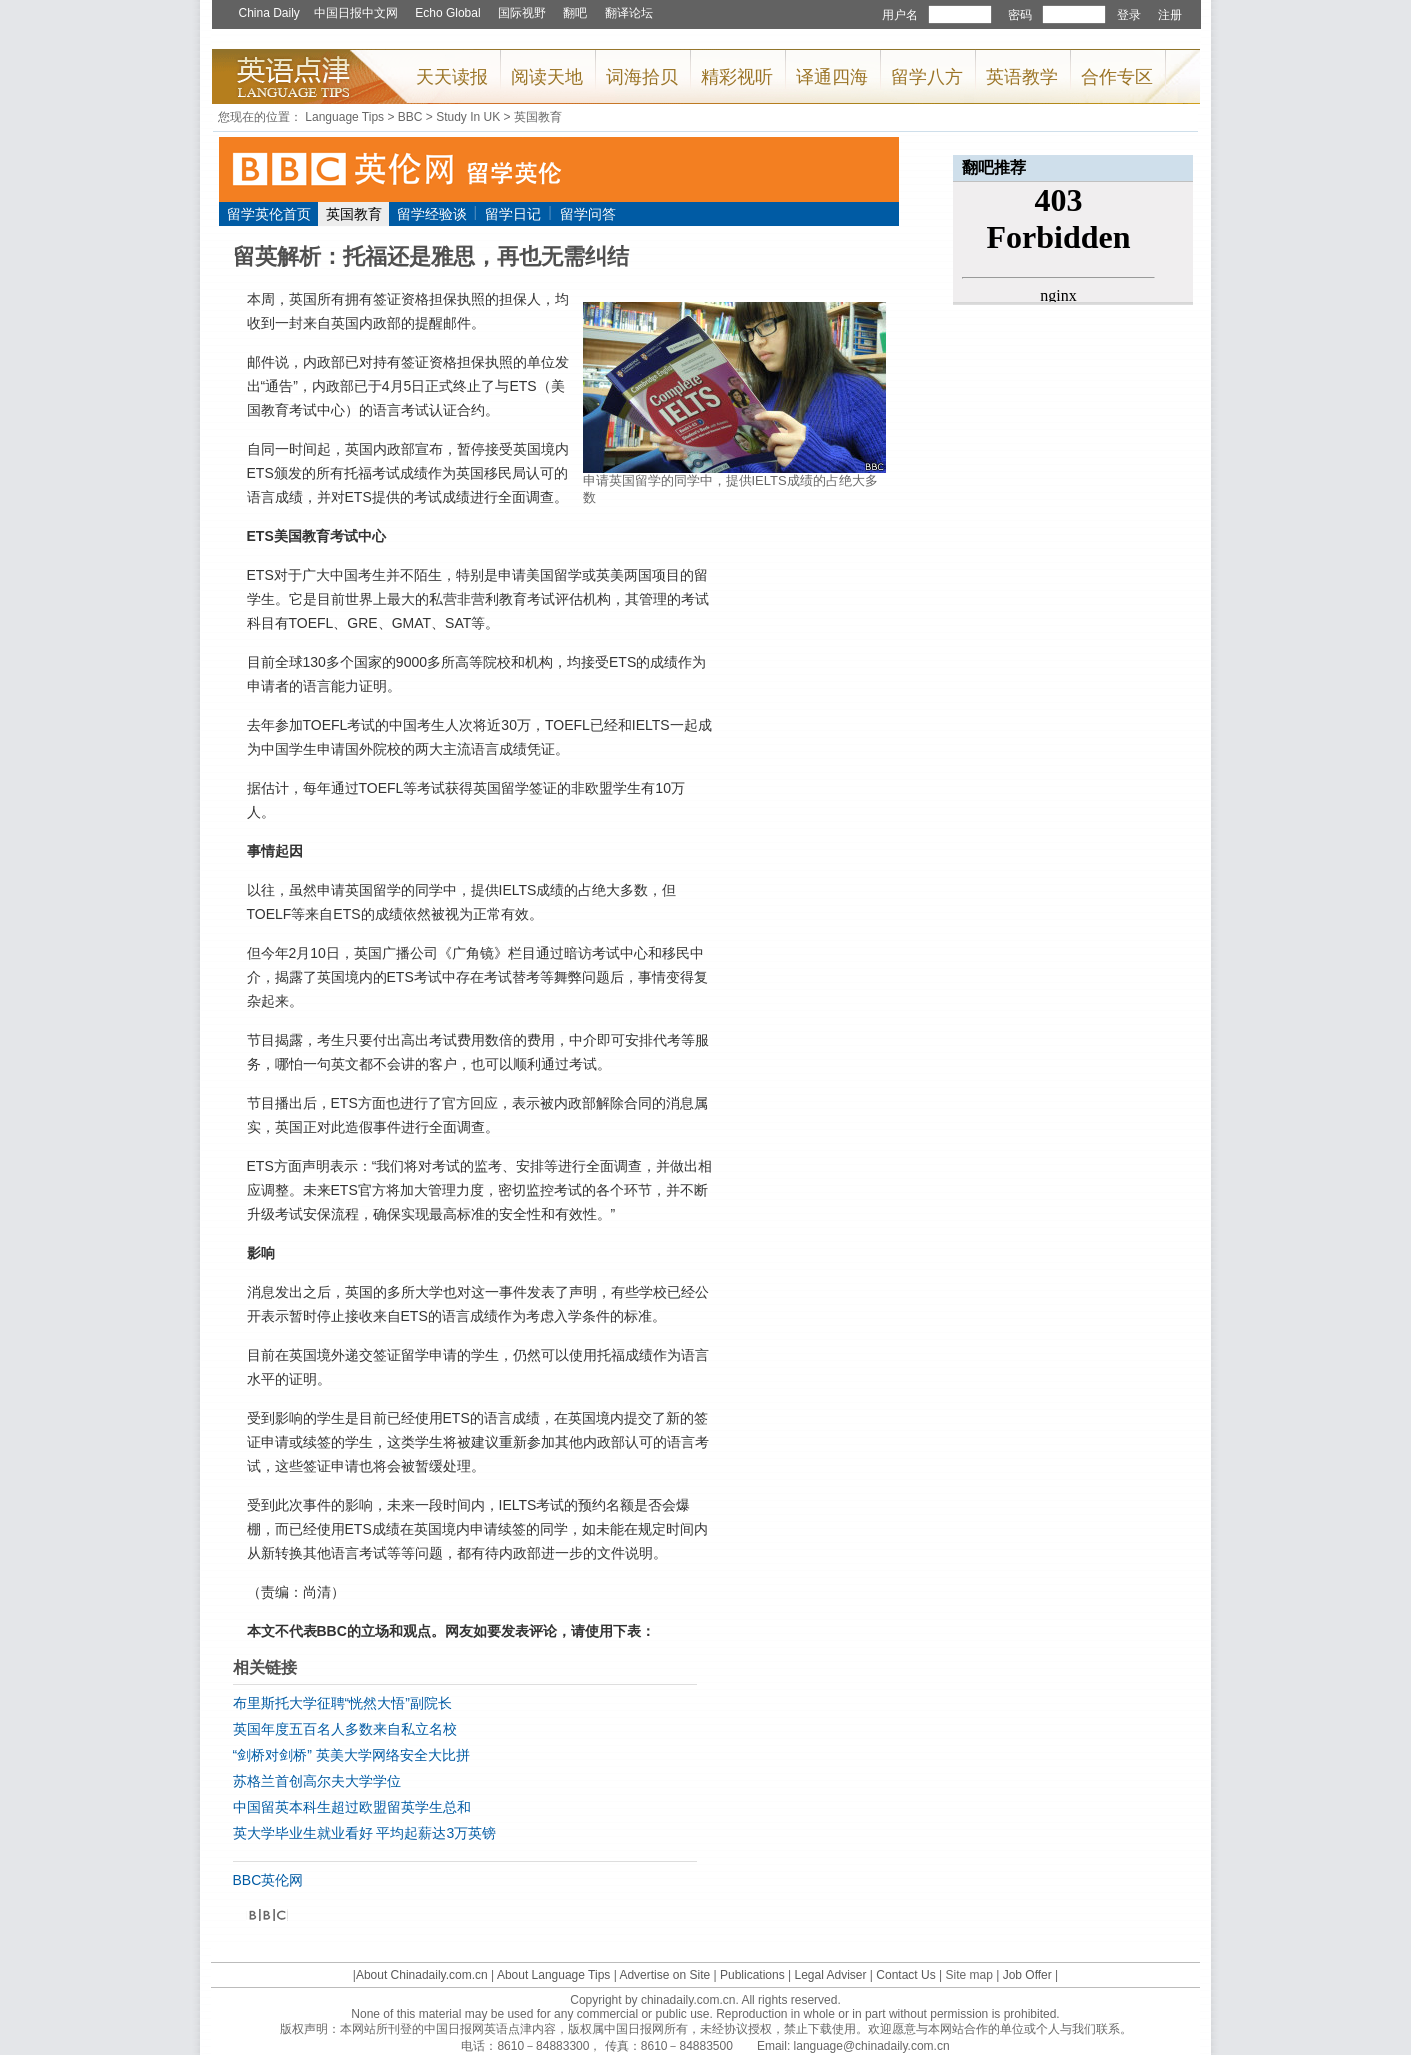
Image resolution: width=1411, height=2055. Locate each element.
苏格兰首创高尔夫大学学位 (317, 1781)
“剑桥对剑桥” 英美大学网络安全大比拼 (351, 1755)
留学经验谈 (432, 214)
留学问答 (588, 214)
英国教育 (538, 117)
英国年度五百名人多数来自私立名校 (345, 1729)
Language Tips (344, 117)
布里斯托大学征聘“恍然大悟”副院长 (342, 1703)
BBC (410, 117)
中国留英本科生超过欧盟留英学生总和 (352, 1807)
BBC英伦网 (268, 1880)
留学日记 (513, 214)
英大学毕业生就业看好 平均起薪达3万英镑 (365, 1833)
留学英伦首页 (269, 214)
